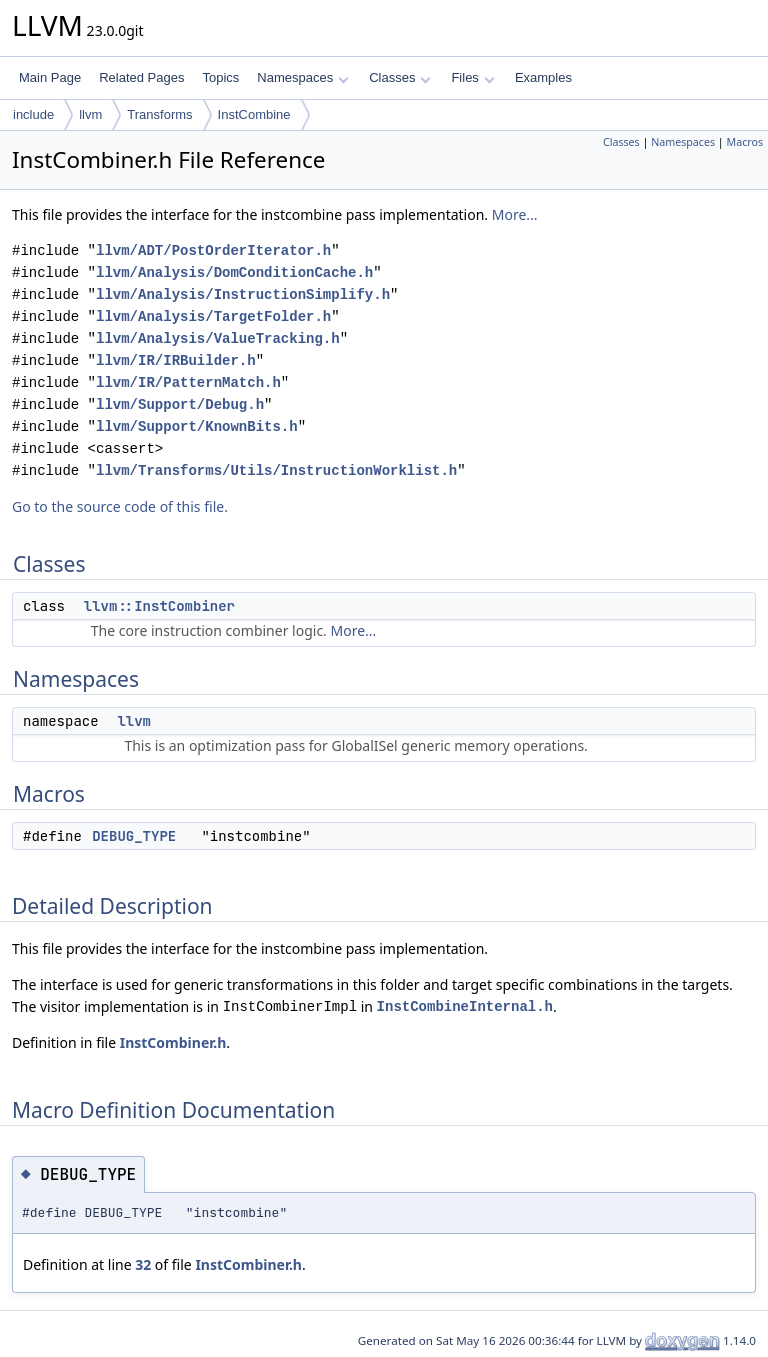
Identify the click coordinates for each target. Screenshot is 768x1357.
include (33, 114)
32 (143, 1264)
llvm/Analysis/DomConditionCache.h (234, 272)
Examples (543, 77)
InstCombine (254, 114)
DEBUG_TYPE (134, 836)
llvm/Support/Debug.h (180, 404)
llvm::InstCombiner (159, 606)
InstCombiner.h (173, 1042)
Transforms (159, 114)
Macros (745, 142)
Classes (400, 77)
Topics (220, 77)
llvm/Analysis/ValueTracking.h (218, 338)
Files (472, 77)
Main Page (50, 77)
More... (515, 214)
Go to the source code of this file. (120, 506)
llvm (90, 114)
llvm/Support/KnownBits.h (197, 426)
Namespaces (302, 77)
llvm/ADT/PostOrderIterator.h (213, 250)
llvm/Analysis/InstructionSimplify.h (243, 294)
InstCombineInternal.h (465, 1006)
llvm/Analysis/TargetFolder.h (213, 316)
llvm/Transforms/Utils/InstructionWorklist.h (276, 470)
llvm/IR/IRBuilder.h (176, 360)
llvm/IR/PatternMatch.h (188, 382)
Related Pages (141, 77)
